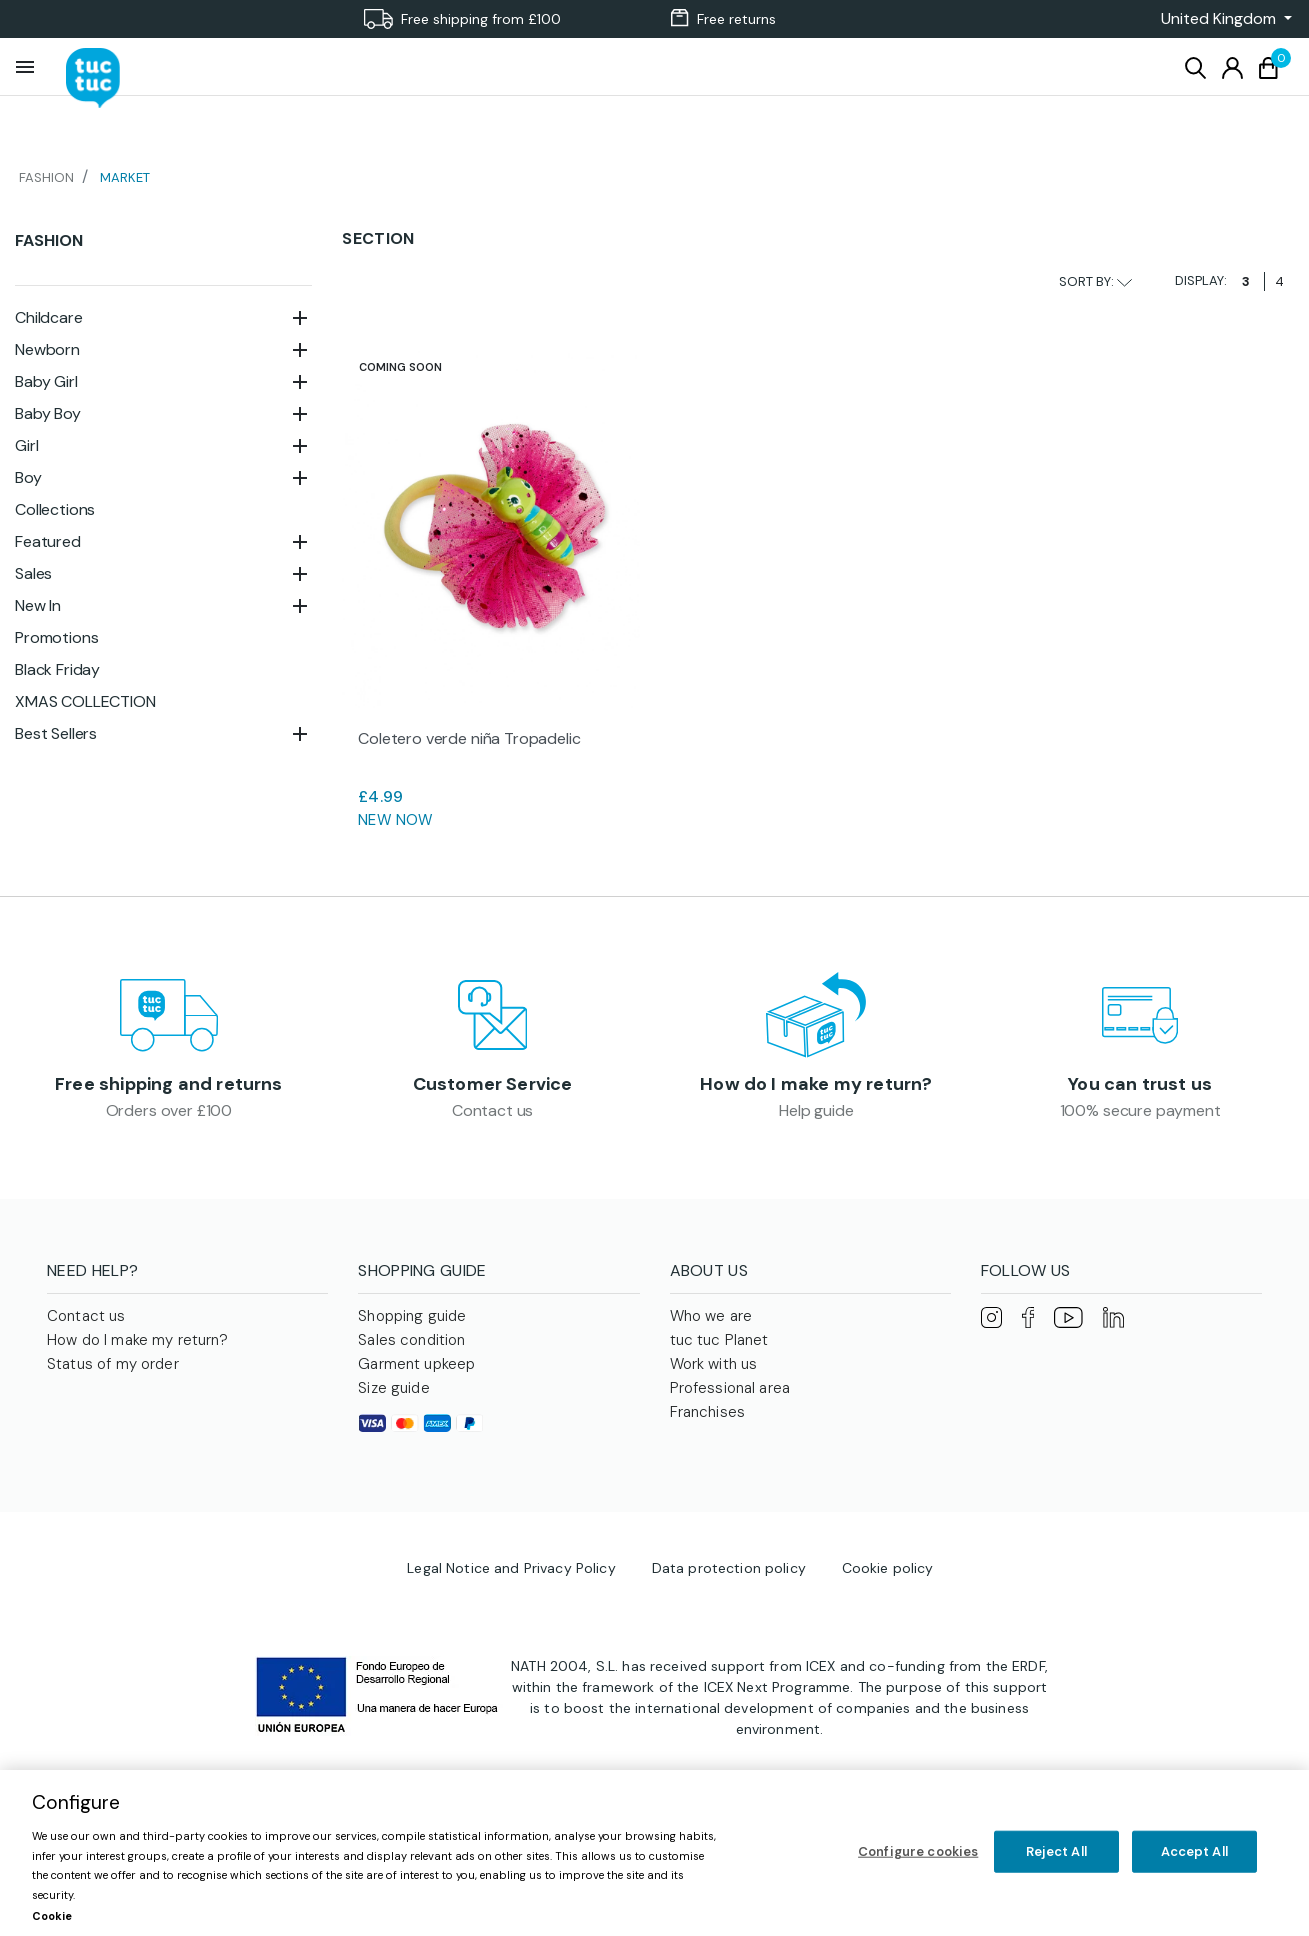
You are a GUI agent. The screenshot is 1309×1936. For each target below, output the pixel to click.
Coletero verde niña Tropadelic (469, 738)
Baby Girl (46, 381)
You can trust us (1140, 1084)
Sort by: (1095, 281)
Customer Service (493, 1084)
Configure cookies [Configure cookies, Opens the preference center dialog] (918, 1851)
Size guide (394, 1388)
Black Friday (57, 669)
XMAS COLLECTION (85, 701)
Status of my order (113, 1364)
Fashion (49, 240)
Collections (55, 509)
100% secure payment (1140, 1110)
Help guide (816, 1110)
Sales (33, 573)
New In (38, 605)
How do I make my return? (816, 1084)
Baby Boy (48, 413)
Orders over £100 (169, 1110)
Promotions (56, 637)
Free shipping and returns (169, 1084)
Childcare (49, 317)
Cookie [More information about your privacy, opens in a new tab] (52, 1916)
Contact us (492, 1110)
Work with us (714, 1364)
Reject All (1056, 1851)
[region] (654, 1853)
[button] (1220, 19)
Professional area (730, 1388)
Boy (28, 477)
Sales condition (411, 1340)
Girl (26, 445)
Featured (48, 541)
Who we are (711, 1316)
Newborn (47, 349)
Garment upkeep (416, 1364)
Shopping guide (412, 1316)
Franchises (708, 1412)
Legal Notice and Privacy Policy (511, 1568)
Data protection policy (729, 1568)
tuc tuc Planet (719, 1340)
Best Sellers (56, 733)
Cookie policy (888, 1568)
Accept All (1194, 1851)
